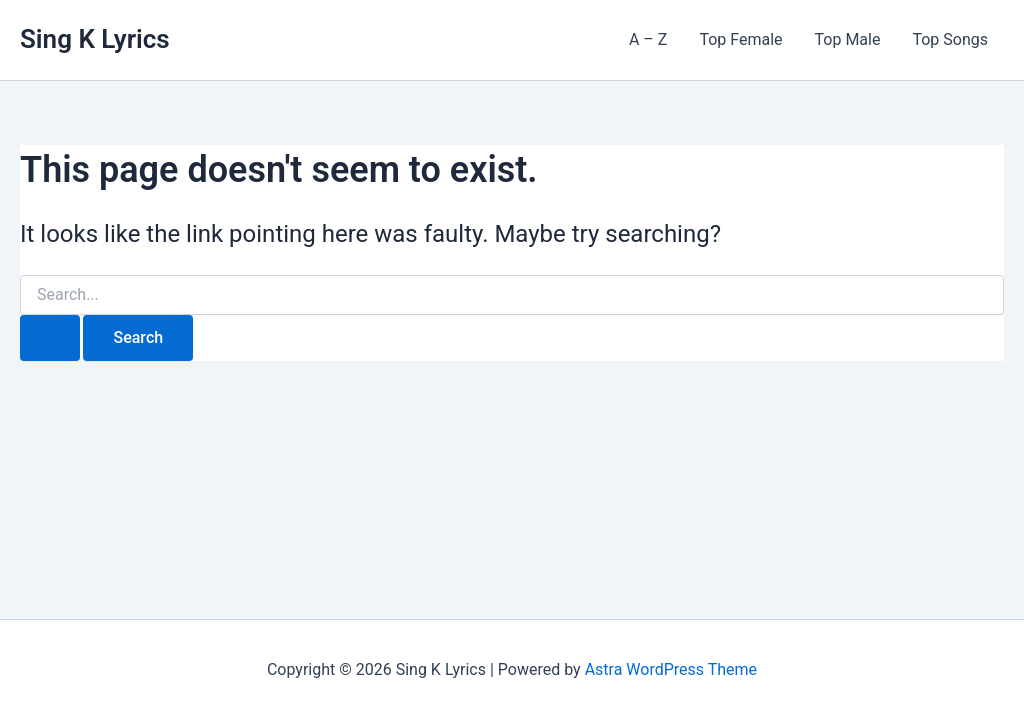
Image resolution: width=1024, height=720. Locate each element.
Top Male (848, 39)
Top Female (740, 39)
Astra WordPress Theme (671, 669)
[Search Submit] (50, 338)
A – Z (648, 39)
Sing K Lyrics (95, 39)
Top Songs (950, 39)
